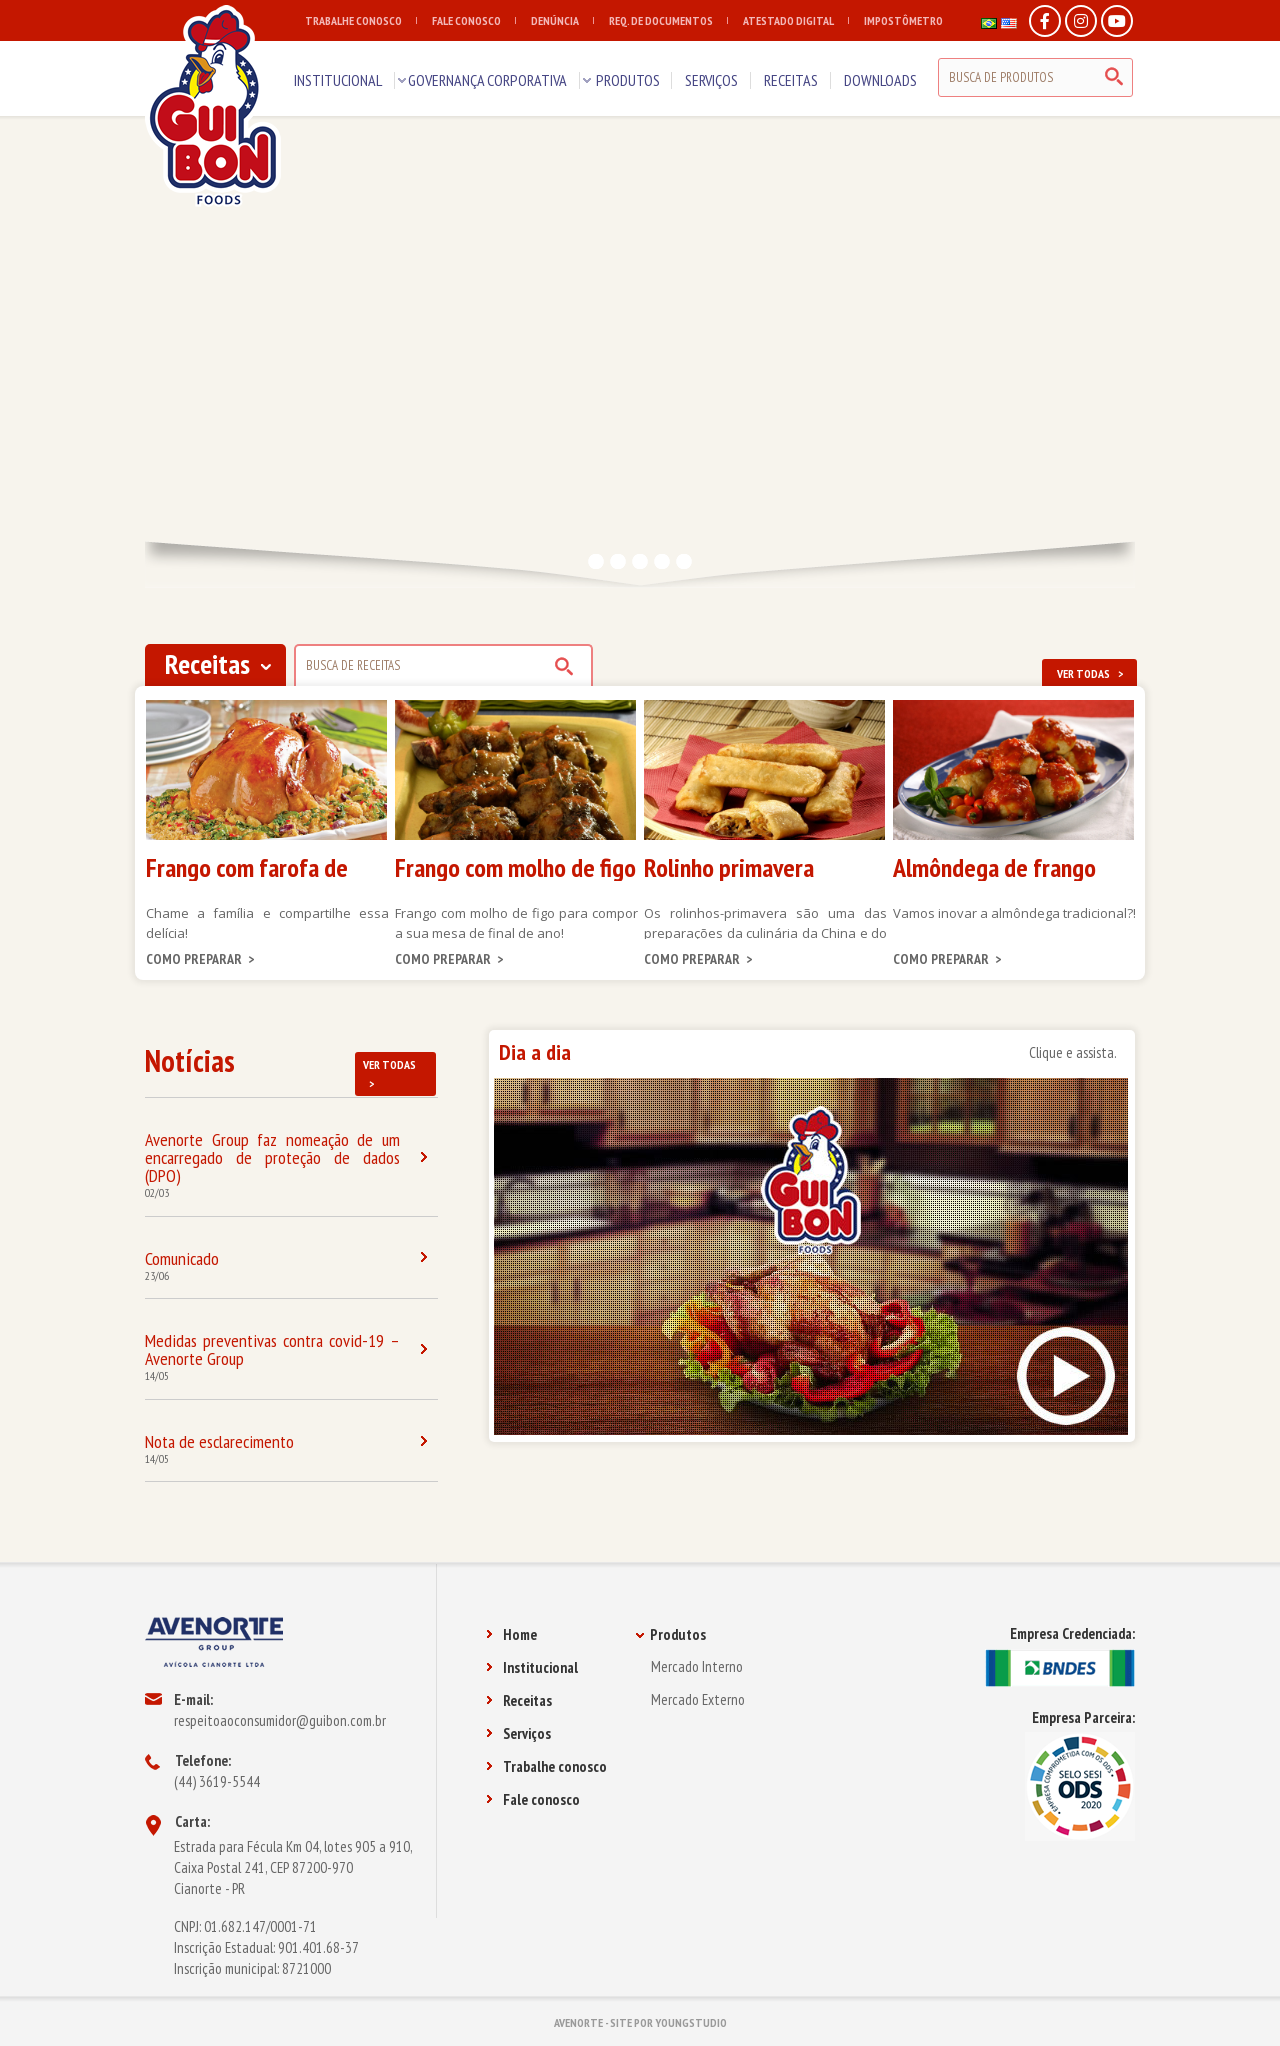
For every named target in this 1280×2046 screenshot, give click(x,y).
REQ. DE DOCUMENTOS (668, 20)
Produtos (670, 1634)
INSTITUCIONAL (338, 80)
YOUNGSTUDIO (691, 2022)
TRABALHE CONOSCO (361, 20)
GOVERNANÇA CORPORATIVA (487, 80)
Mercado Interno (697, 1666)
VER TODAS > (1090, 673)
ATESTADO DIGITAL (796, 20)
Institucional (532, 1667)
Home (511, 1634)
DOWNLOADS (880, 80)
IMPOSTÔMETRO (903, 20)
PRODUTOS (628, 80)
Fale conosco (533, 1799)
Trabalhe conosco (546, 1766)
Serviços (518, 1733)
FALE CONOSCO (474, 20)
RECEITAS (791, 80)
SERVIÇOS (711, 80)
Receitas (519, 1700)
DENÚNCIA (562, 20)
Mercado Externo (698, 1699)
